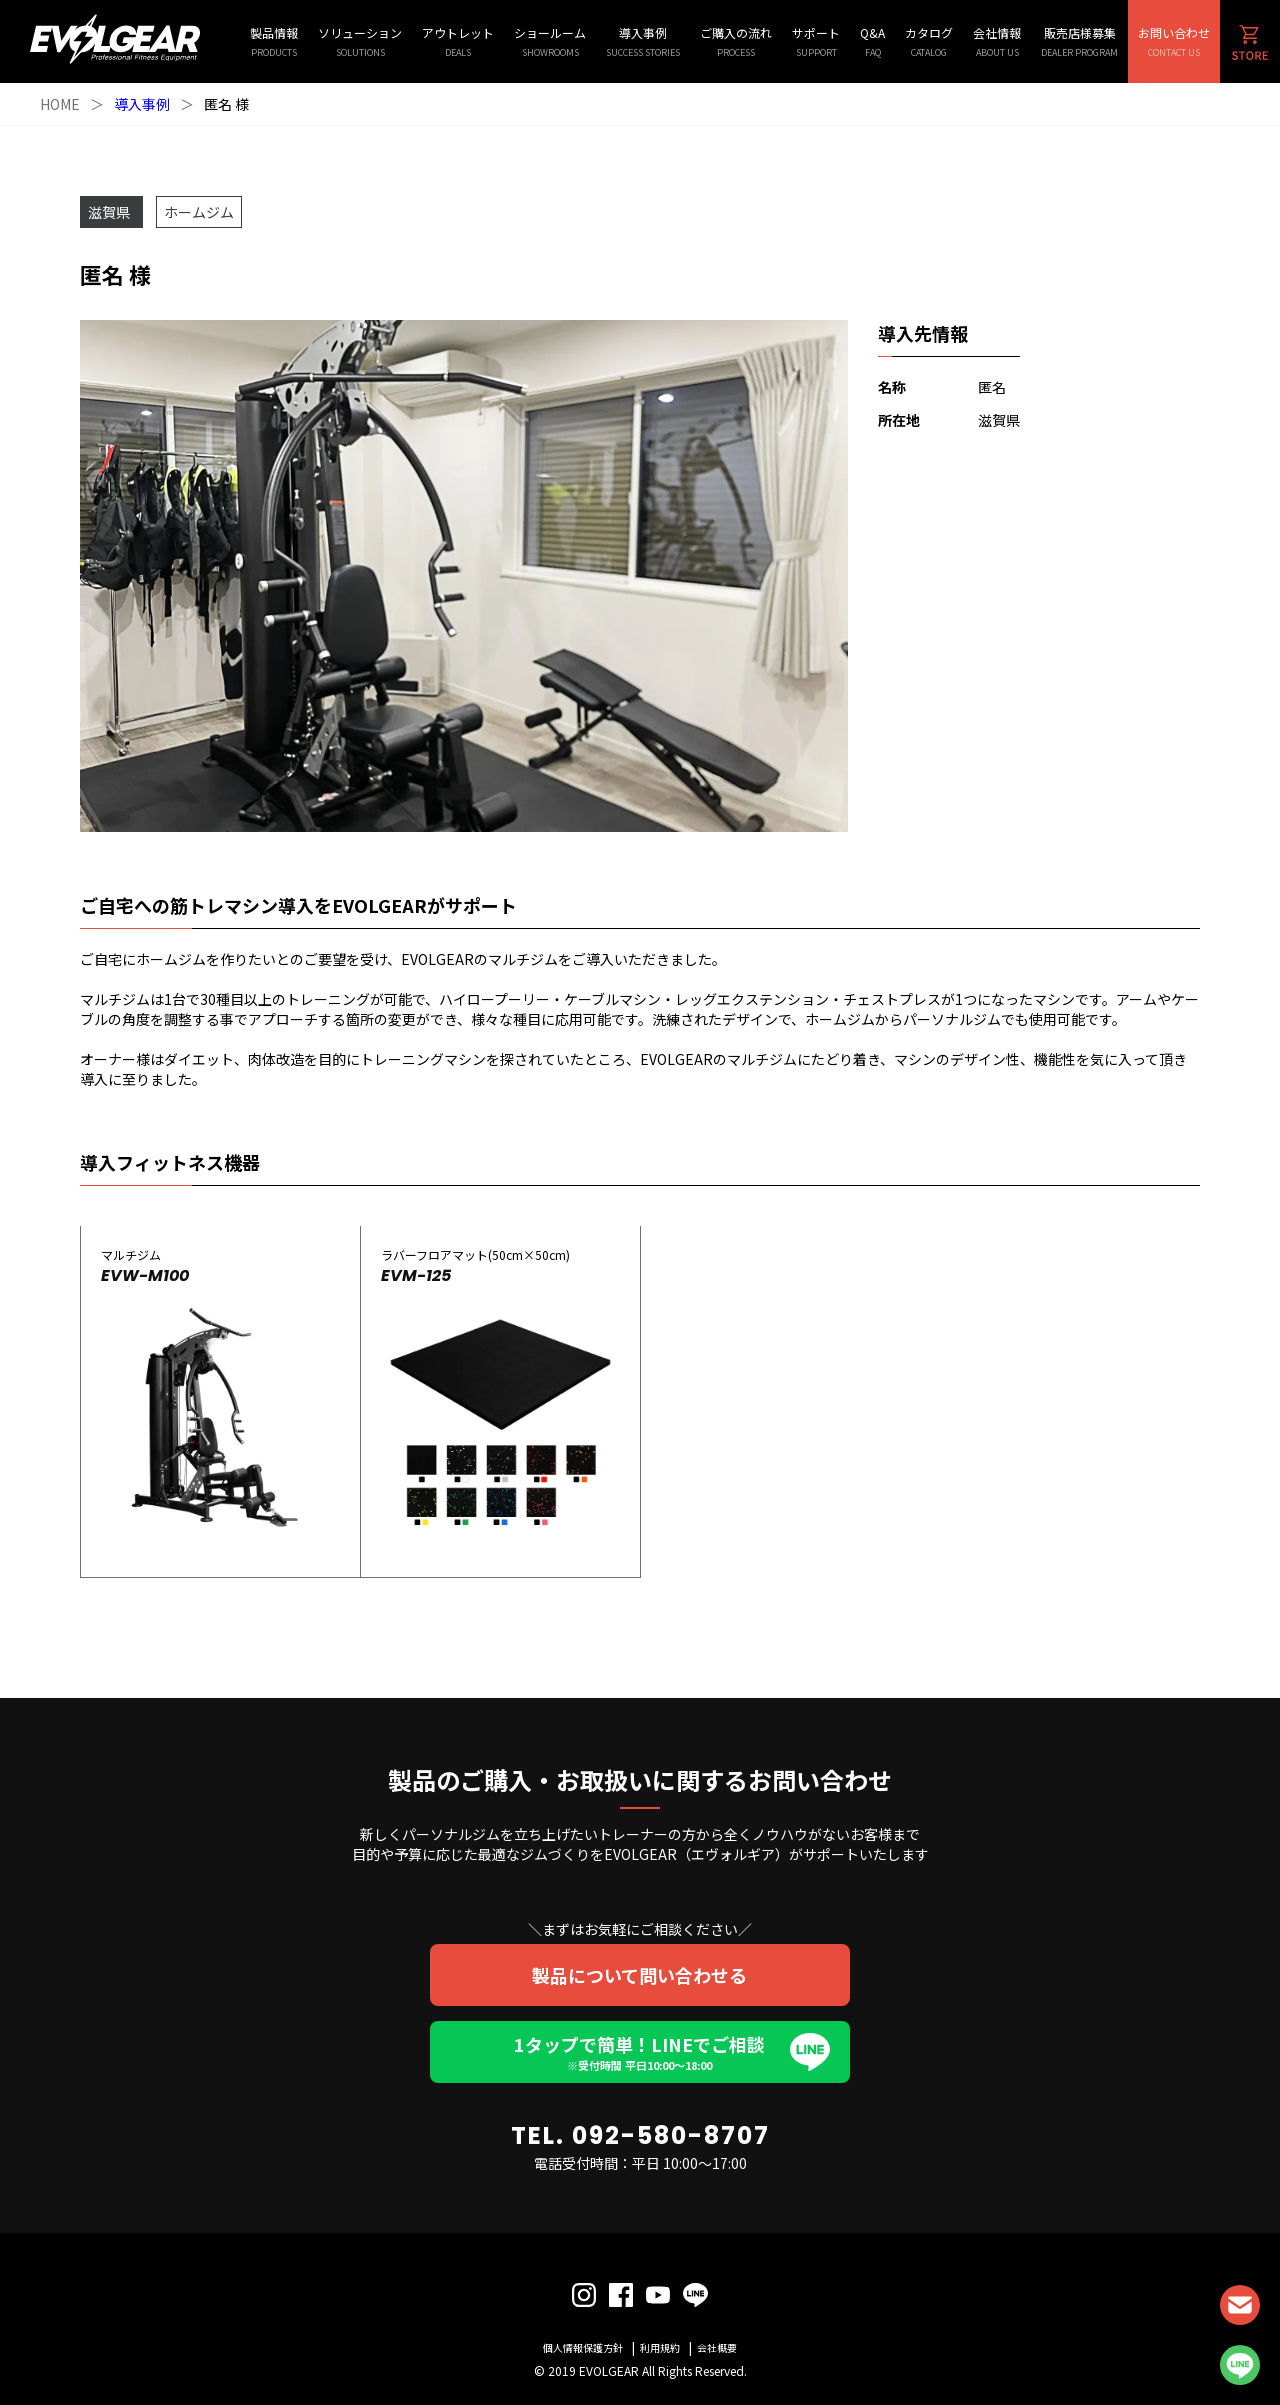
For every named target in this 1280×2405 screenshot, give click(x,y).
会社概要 (717, 2347)
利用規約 (660, 2347)
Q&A (872, 41)
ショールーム (550, 41)
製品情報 (274, 41)
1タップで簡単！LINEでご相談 (640, 2052)
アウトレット (458, 41)
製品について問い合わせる (640, 1975)
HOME (60, 104)
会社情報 (997, 41)
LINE (1240, 2365)
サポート (816, 41)
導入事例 (643, 41)
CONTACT (1240, 2305)
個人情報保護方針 (583, 2347)
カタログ (929, 41)
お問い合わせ (1174, 41)
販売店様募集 (1079, 41)
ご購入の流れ (736, 41)
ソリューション (360, 41)
